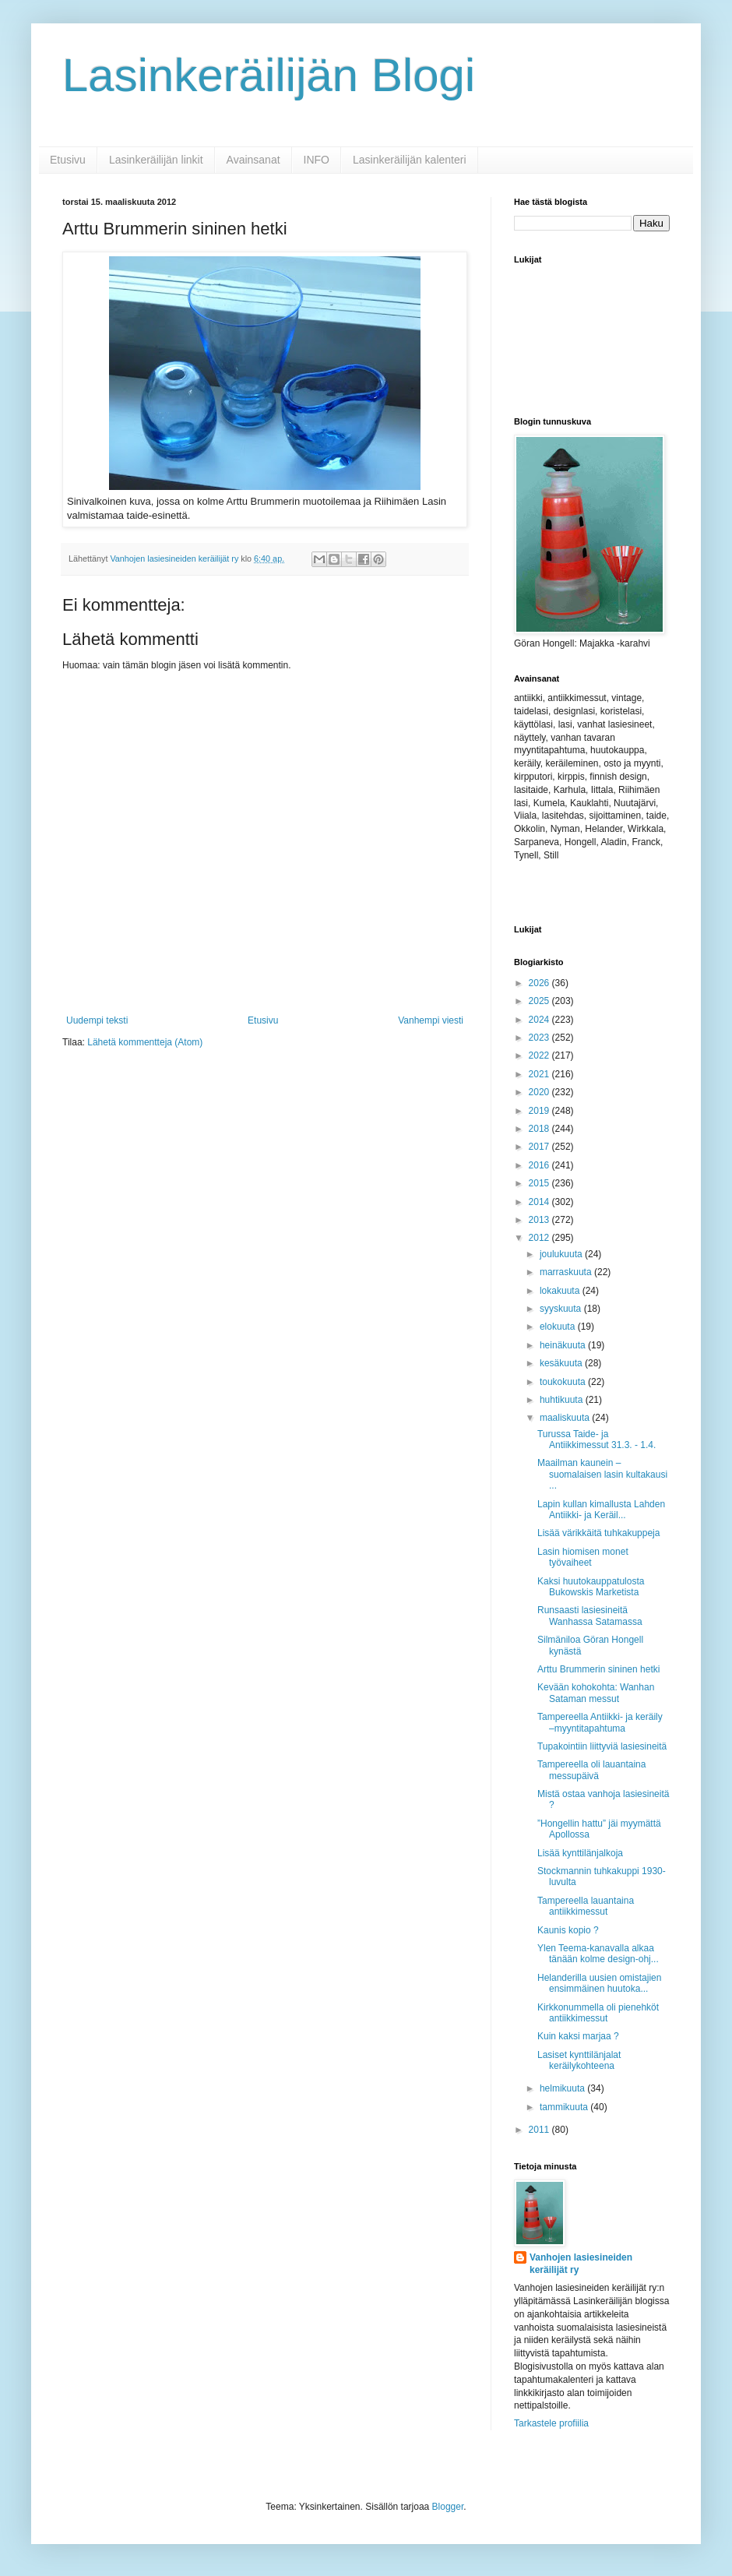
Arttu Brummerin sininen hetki (598, 1669)
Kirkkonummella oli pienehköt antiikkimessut (598, 2013)
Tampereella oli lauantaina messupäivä (591, 1770)
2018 (540, 1128)
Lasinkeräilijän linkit (156, 159)
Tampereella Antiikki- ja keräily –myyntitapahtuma (600, 1722)
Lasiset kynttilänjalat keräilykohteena (579, 2060)
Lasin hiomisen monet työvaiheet (582, 1557)
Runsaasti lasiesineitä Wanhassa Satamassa (589, 1615)
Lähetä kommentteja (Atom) (144, 1042)
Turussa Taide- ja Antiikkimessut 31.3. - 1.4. (596, 1439)
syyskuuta (562, 1308)
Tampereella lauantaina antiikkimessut (585, 1906)
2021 (540, 1074)
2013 (540, 1219)
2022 (540, 1055)
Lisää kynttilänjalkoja (580, 1853)
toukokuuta (564, 1381)
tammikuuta (565, 2107)
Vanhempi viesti (430, 1020)
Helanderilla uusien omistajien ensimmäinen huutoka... (599, 1983)
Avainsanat (253, 159)
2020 (540, 1092)
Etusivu (68, 159)
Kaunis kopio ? (568, 1930)
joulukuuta (562, 1254)
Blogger (448, 2506)
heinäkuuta (564, 1345)
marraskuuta (567, 1272)
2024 (540, 1019)
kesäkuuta (562, 1363)
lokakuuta (561, 1290)
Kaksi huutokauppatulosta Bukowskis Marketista (590, 1587)
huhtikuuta (563, 1399)
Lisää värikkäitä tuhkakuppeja (598, 1533)
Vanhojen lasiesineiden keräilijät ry (581, 2264)
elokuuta (559, 1326)
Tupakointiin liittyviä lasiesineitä (602, 1746)
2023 (540, 1037)
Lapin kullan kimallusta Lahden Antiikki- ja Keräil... (601, 1510)
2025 (540, 1001)
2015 (540, 1183)
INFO (316, 159)
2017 (540, 1146)
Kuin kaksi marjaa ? (578, 2036)
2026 (540, 983)
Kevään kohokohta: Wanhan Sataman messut (595, 1693)
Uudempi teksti (97, 1020)
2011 (540, 2129)
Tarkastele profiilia (551, 2423)
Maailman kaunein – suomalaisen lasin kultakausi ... (602, 1474)
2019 (540, 1110)
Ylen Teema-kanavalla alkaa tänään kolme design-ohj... (598, 1954)
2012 (540, 1237)
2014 (540, 1201)
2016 (540, 1165)
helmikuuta (563, 2088)
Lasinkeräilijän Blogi (268, 75)
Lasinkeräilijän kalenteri (409, 159)
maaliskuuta (566, 1417)
